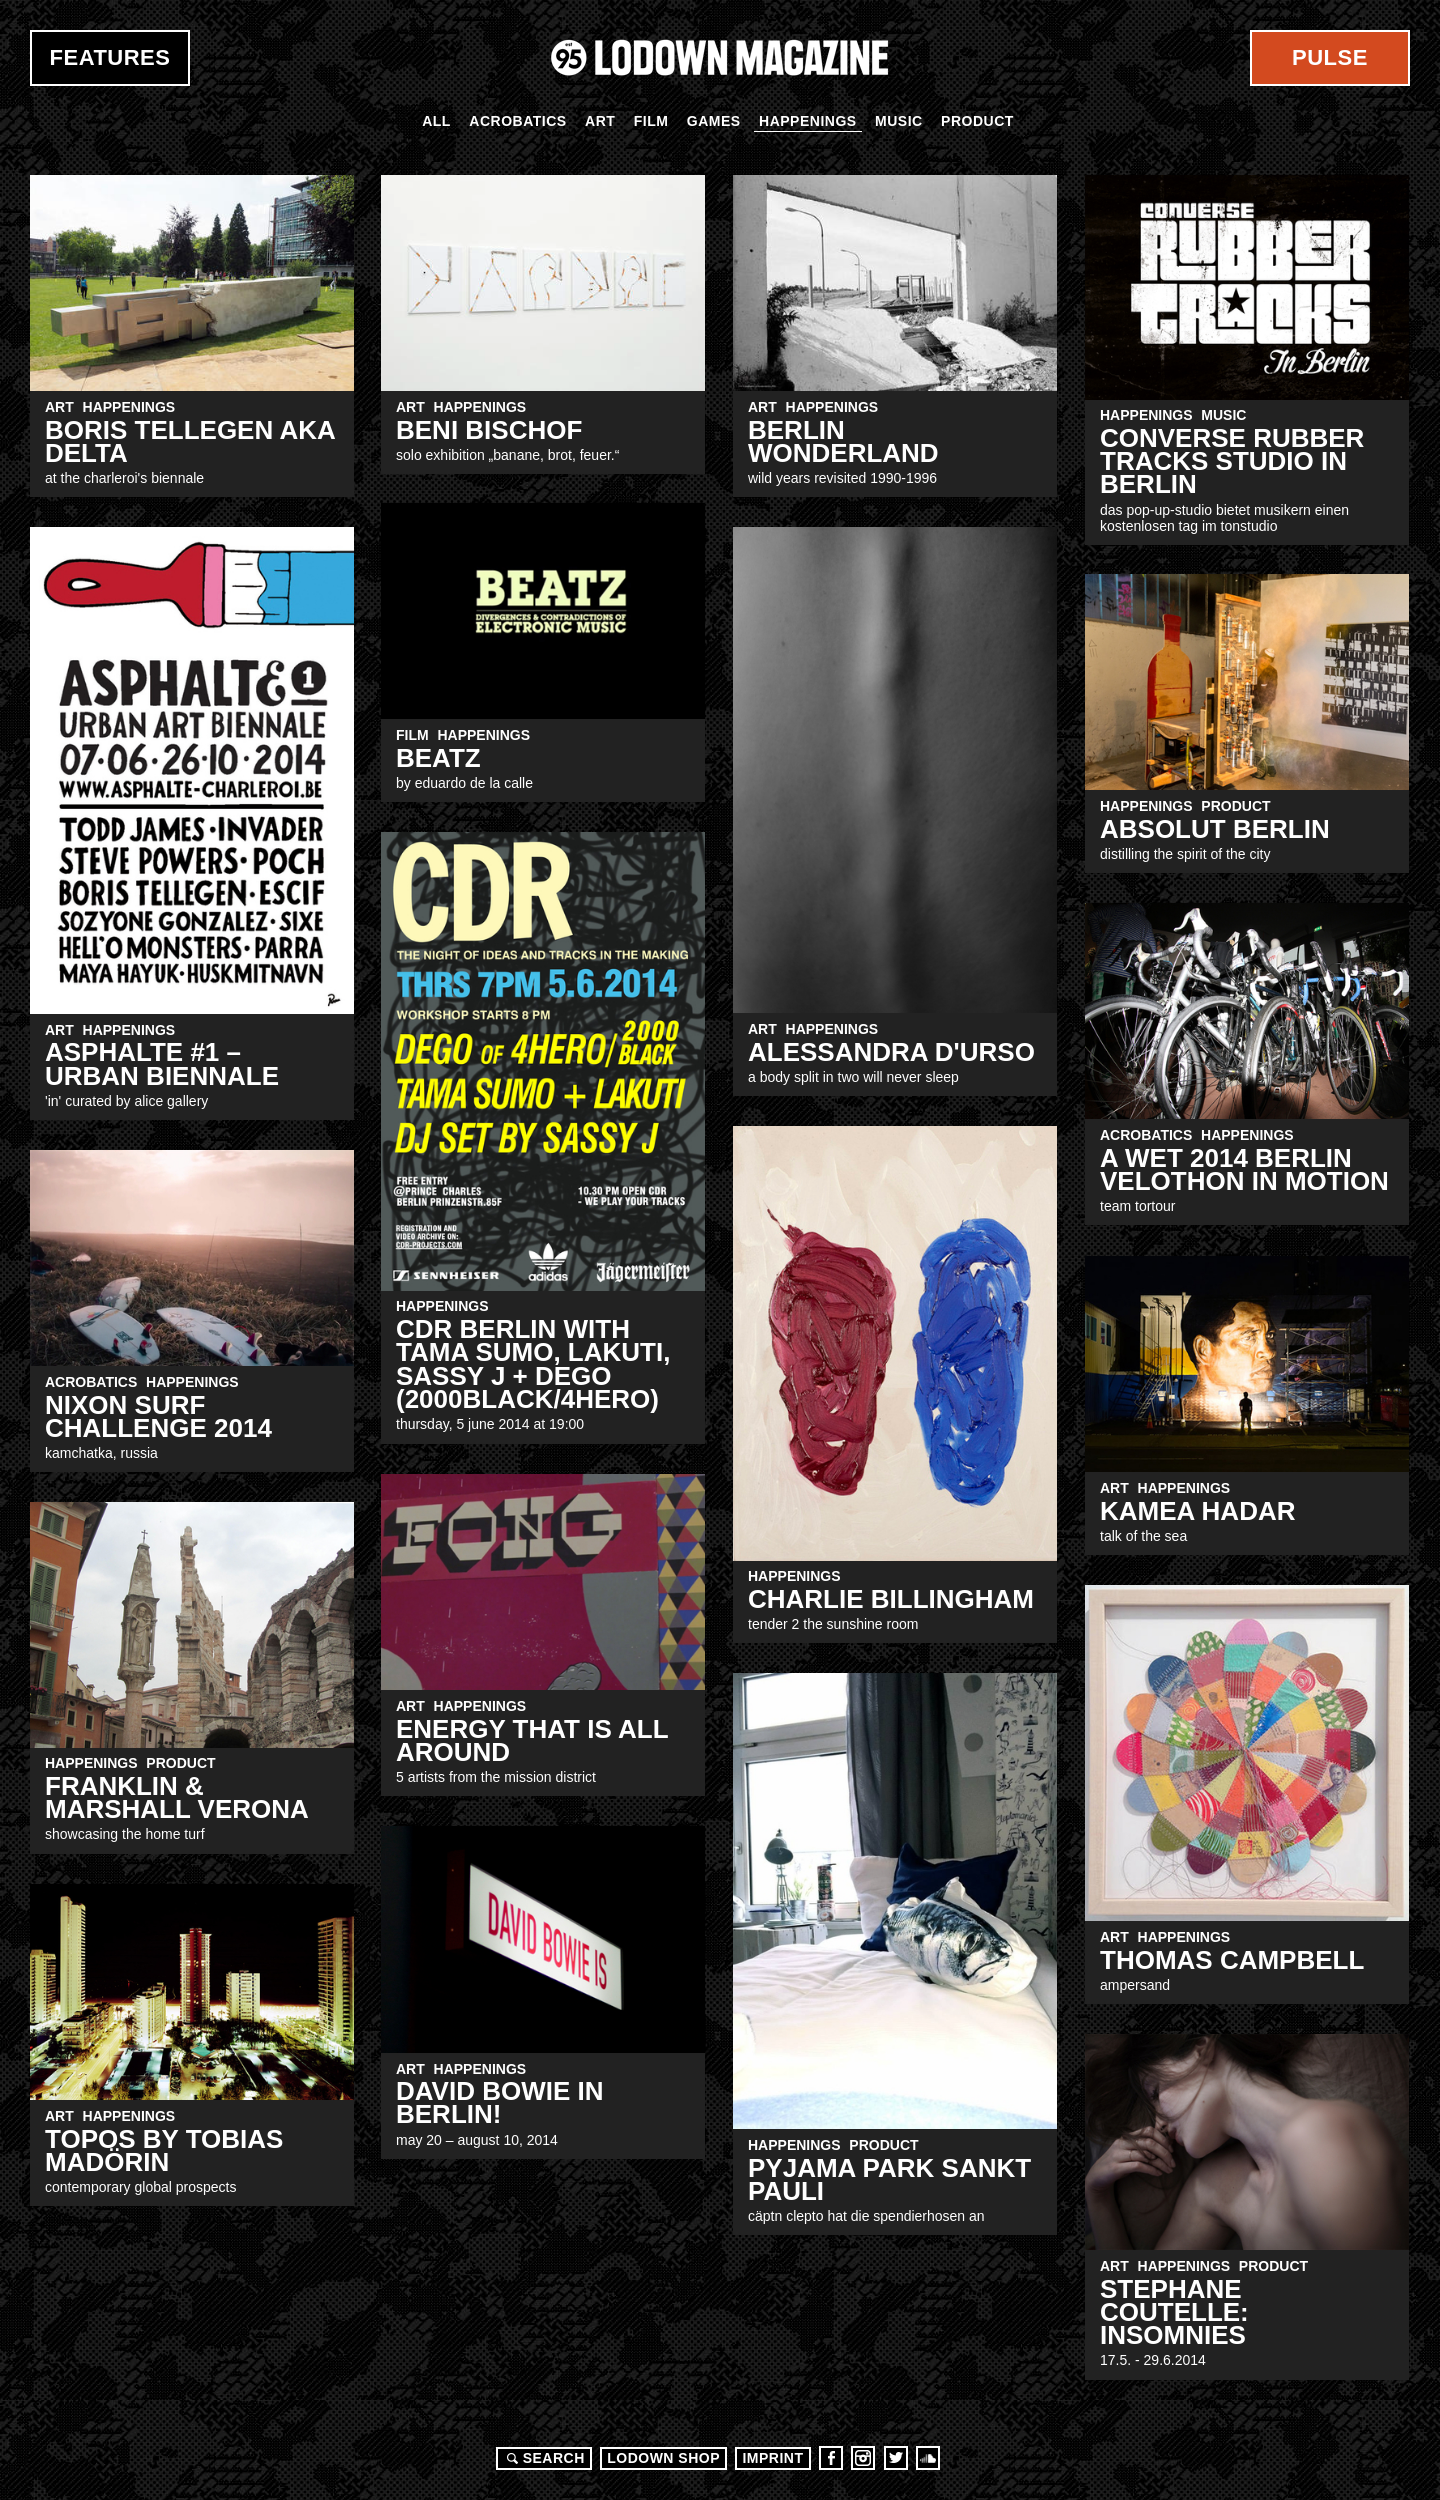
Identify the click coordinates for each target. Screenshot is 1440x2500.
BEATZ (438, 758)
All (436, 121)
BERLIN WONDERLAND (843, 441)
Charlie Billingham (891, 1599)
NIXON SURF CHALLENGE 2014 (158, 1416)
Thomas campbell (1232, 1960)
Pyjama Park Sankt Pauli (889, 2179)
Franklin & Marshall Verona (177, 1797)
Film (651, 121)
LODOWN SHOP (663, 2458)
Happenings (808, 121)
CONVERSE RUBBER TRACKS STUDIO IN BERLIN (1232, 461)
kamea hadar (1197, 1511)
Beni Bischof (489, 430)
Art (600, 121)
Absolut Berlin (1215, 829)
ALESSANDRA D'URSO (891, 1052)
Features (110, 57)
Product (977, 121)
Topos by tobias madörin (164, 2150)
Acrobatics (517, 121)
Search (543, 2458)
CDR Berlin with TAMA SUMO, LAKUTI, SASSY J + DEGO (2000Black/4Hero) (533, 1364)
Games (714, 121)
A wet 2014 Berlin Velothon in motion (1244, 1169)
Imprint (772, 2458)
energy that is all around (532, 1740)
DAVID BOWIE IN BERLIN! (500, 2102)
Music (899, 121)
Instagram (863, 2458)
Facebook (831, 2458)
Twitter (896, 2458)
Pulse (1330, 57)
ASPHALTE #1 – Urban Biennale (162, 1063)
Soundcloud (928, 2458)
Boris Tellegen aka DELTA (190, 441)
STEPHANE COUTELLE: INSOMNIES (1174, 2312)
